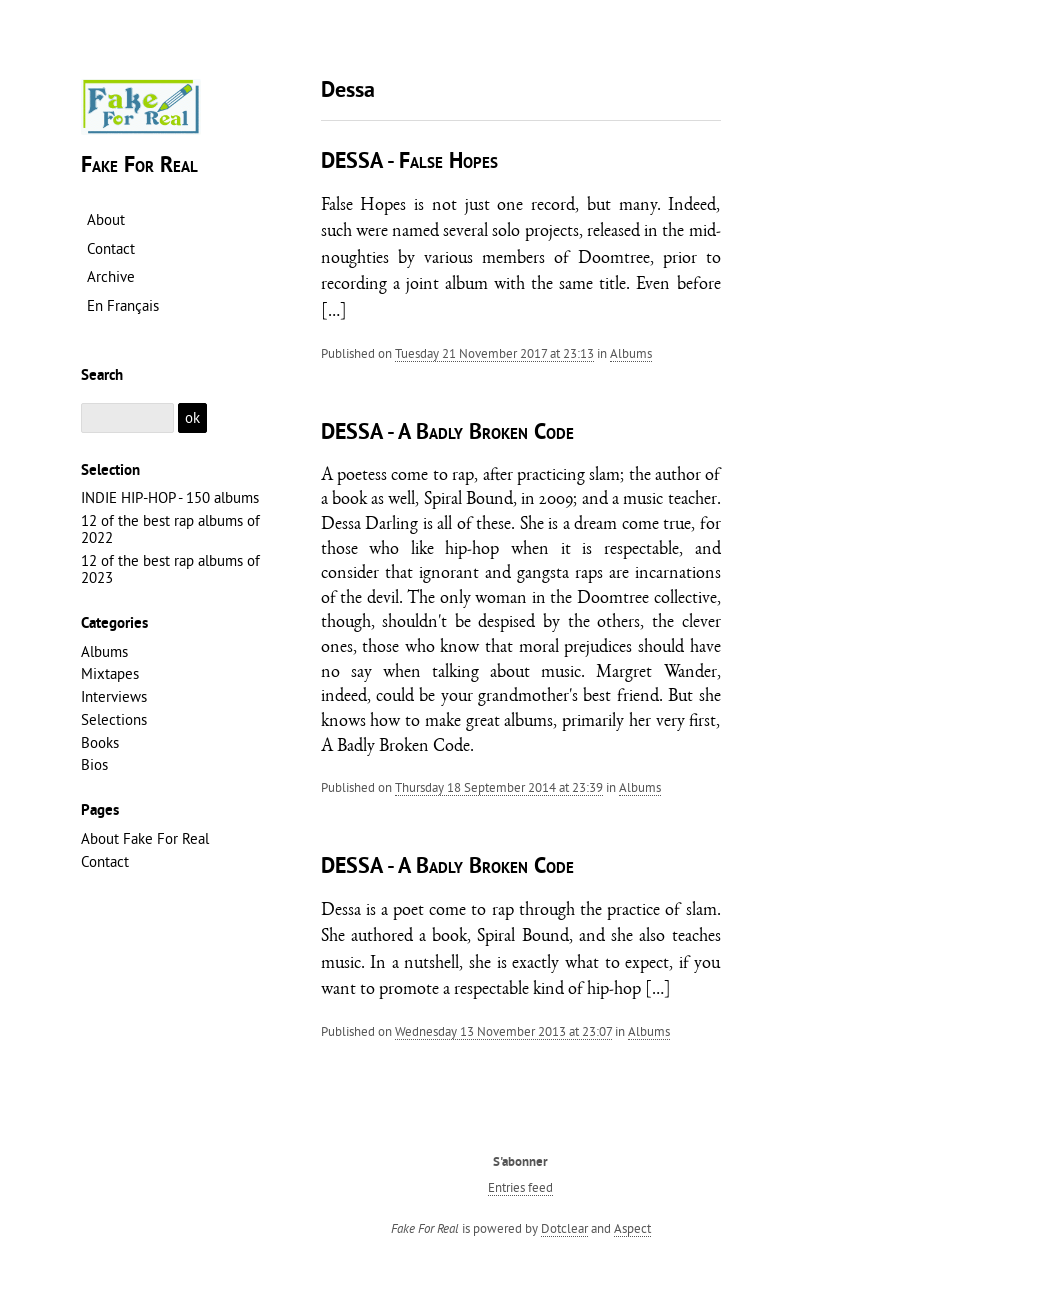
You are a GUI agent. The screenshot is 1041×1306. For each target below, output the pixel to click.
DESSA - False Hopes (409, 162)
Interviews (114, 696)
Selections (114, 719)
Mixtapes (110, 673)
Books (100, 742)
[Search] (128, 418)
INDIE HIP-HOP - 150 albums (170, 497)
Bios (94, 764)
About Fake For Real (145, 838)
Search (102, 376)
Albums (631, 353)
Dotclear (564, 1228)
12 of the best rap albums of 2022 (170, 529)
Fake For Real (139, 166)
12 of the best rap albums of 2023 (170, 569)
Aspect (632, 1228)
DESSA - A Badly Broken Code (447, 433)
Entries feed (520, 1187)
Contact (105, 861)
